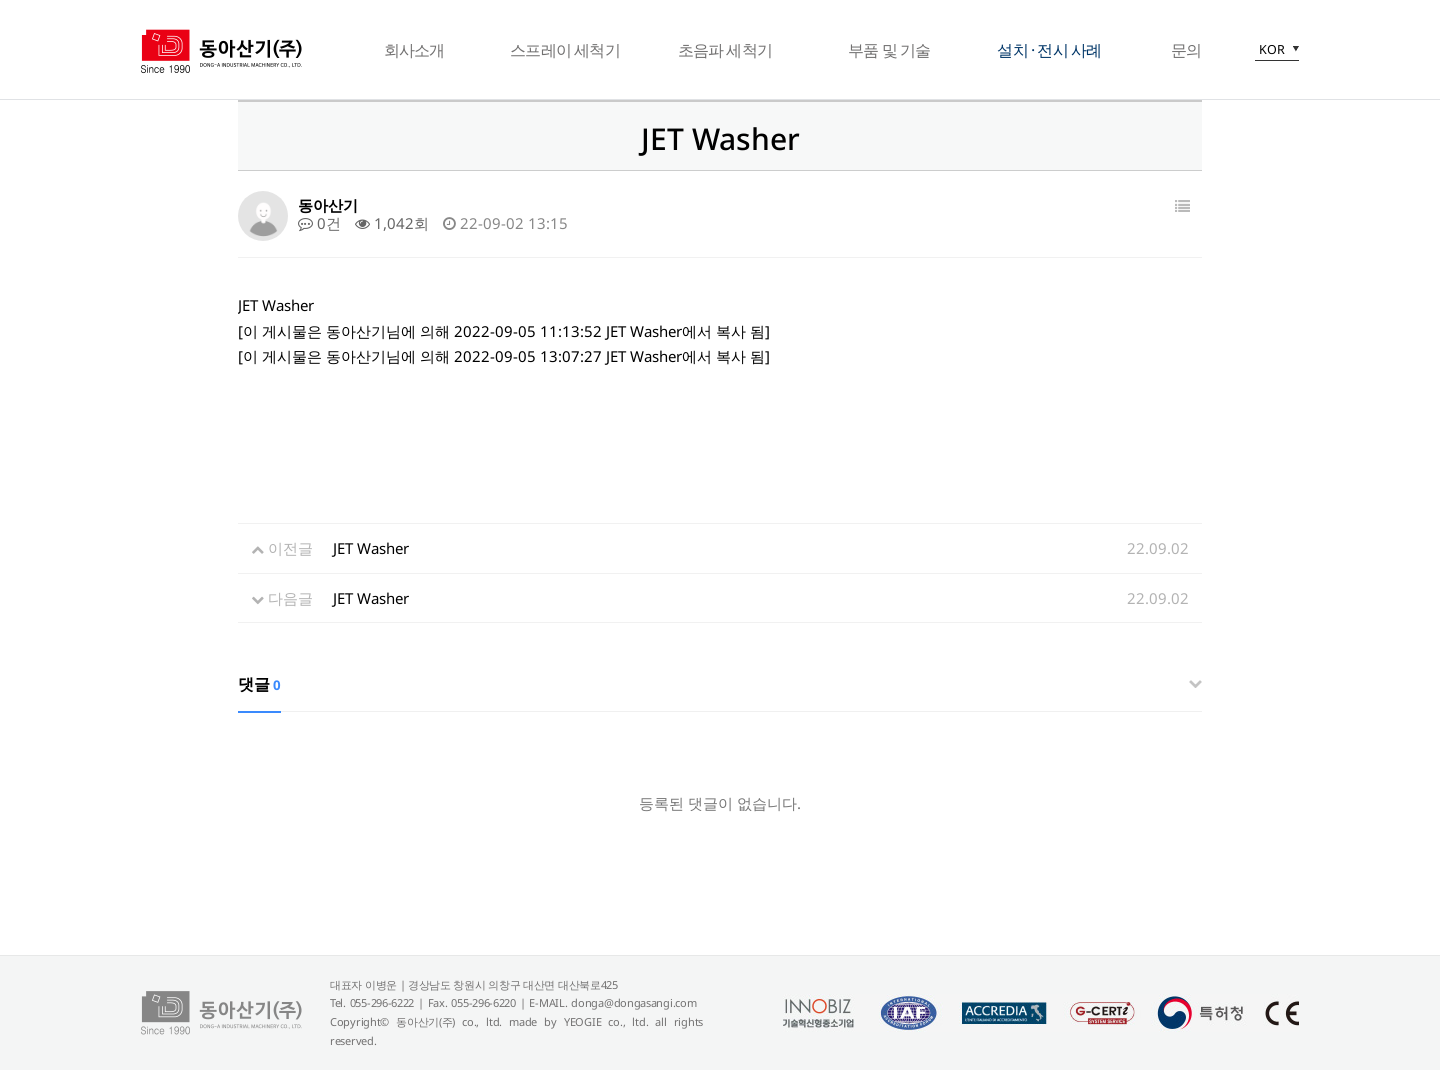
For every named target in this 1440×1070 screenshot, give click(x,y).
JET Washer (371, 548)
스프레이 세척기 (565, 50)
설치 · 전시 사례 (1049, 50)
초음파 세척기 (725, 50)
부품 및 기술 (889, 50)
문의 (1186, 50)
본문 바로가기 (0, 0)
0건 (319, 223)
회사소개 (414, 50)
